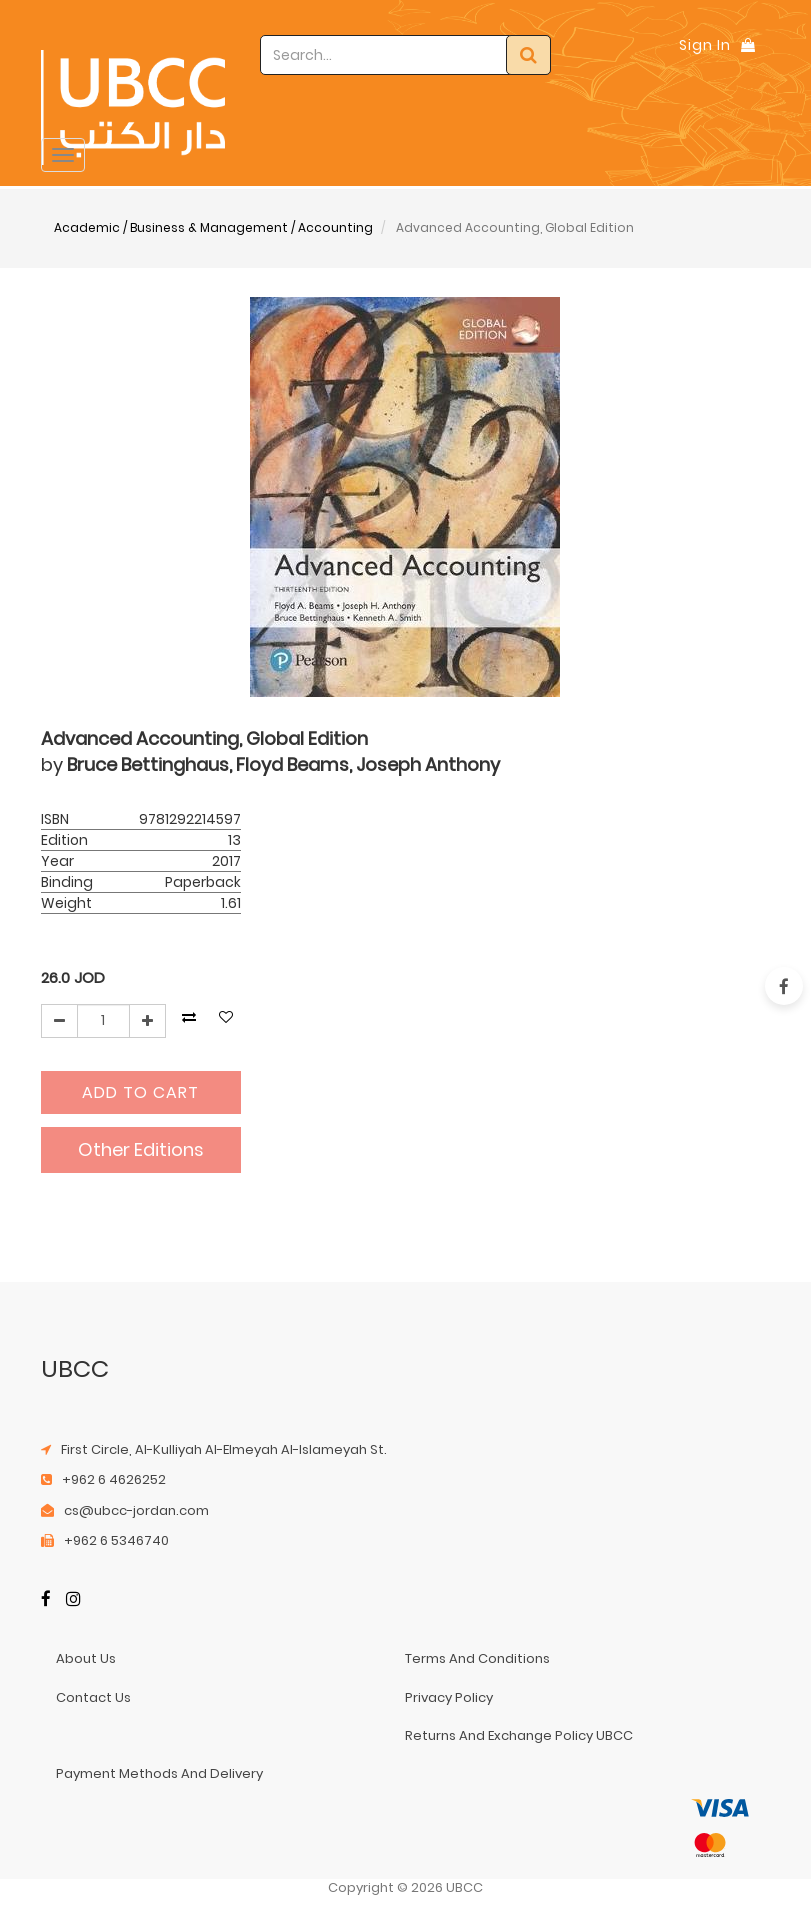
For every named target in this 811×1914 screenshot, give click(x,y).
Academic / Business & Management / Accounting (213, 227)
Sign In (705, 45)
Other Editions (141, 1149)
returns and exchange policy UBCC (519, 1735)
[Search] (528, 55)
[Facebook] (46, 1600)
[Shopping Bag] (748, 45)
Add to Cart (140, 1092)
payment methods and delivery (159, 1773)
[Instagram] (73, 1600)
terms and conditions (477, 1658)
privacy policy (449, 1697)
